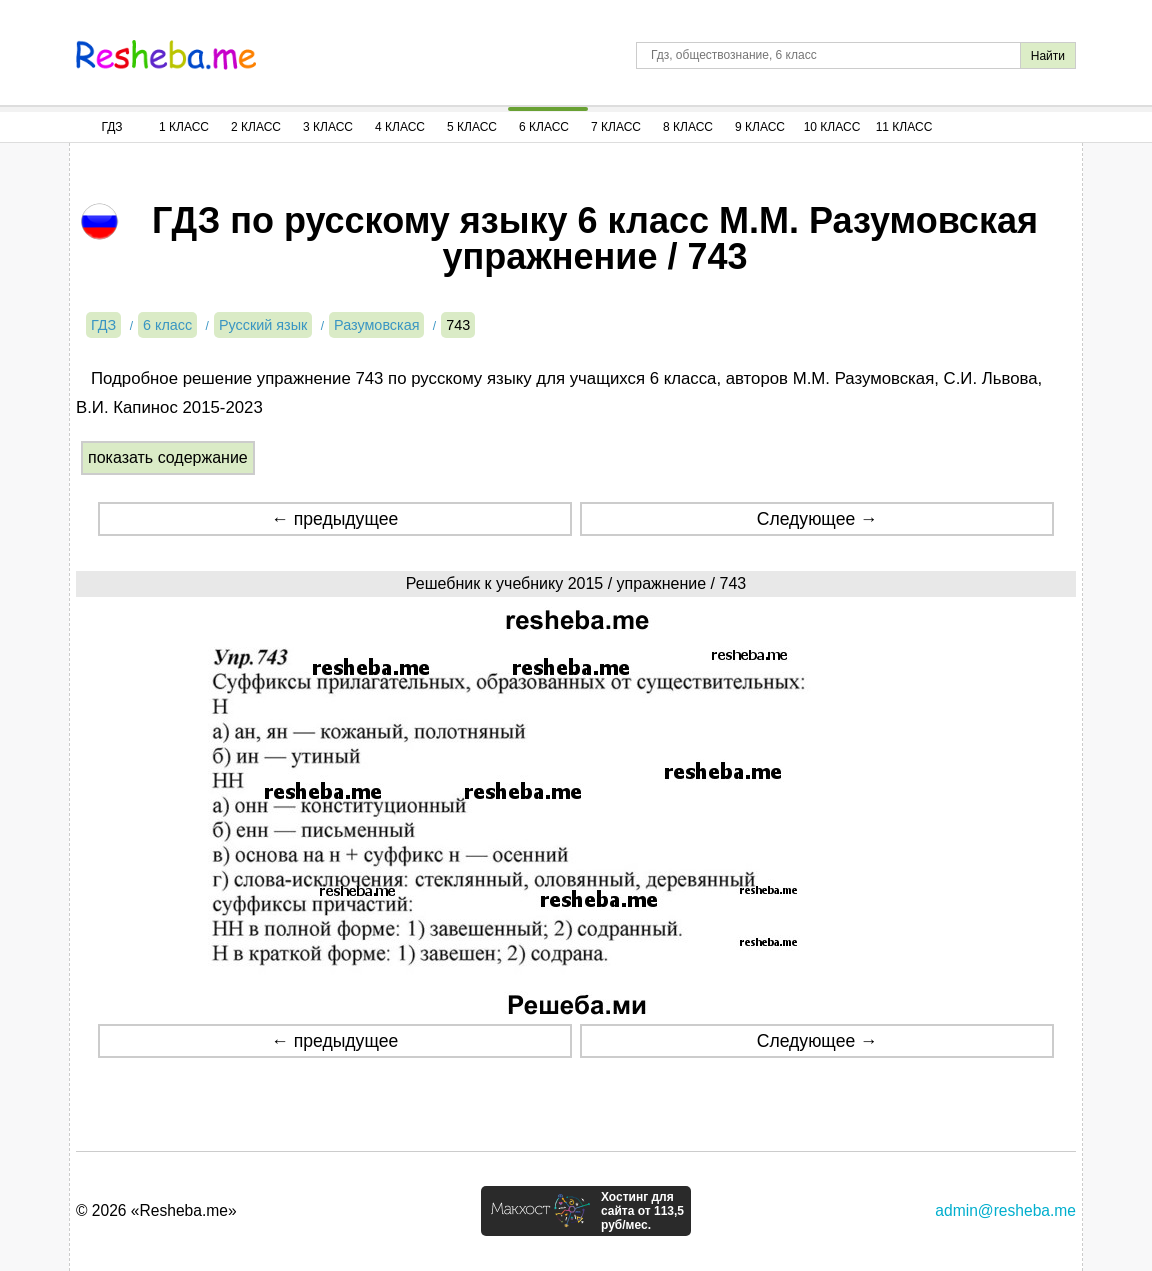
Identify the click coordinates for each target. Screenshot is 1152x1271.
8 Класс (688, 127)
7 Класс (616, 127)
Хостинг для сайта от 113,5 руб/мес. (642, 1211)
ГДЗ (111, 127)
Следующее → (817, 519)
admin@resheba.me (1005, 1210)
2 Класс (256, 127)
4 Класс (400, 127)
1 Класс (184, 127)
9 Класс (760, 127)
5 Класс (472, 127)
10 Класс (832, 127)
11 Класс (904, 127)
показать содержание (168, 457)
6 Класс (544, 127)
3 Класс (328, 127)
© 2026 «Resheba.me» (156, 1210)
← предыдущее (334, 519)
